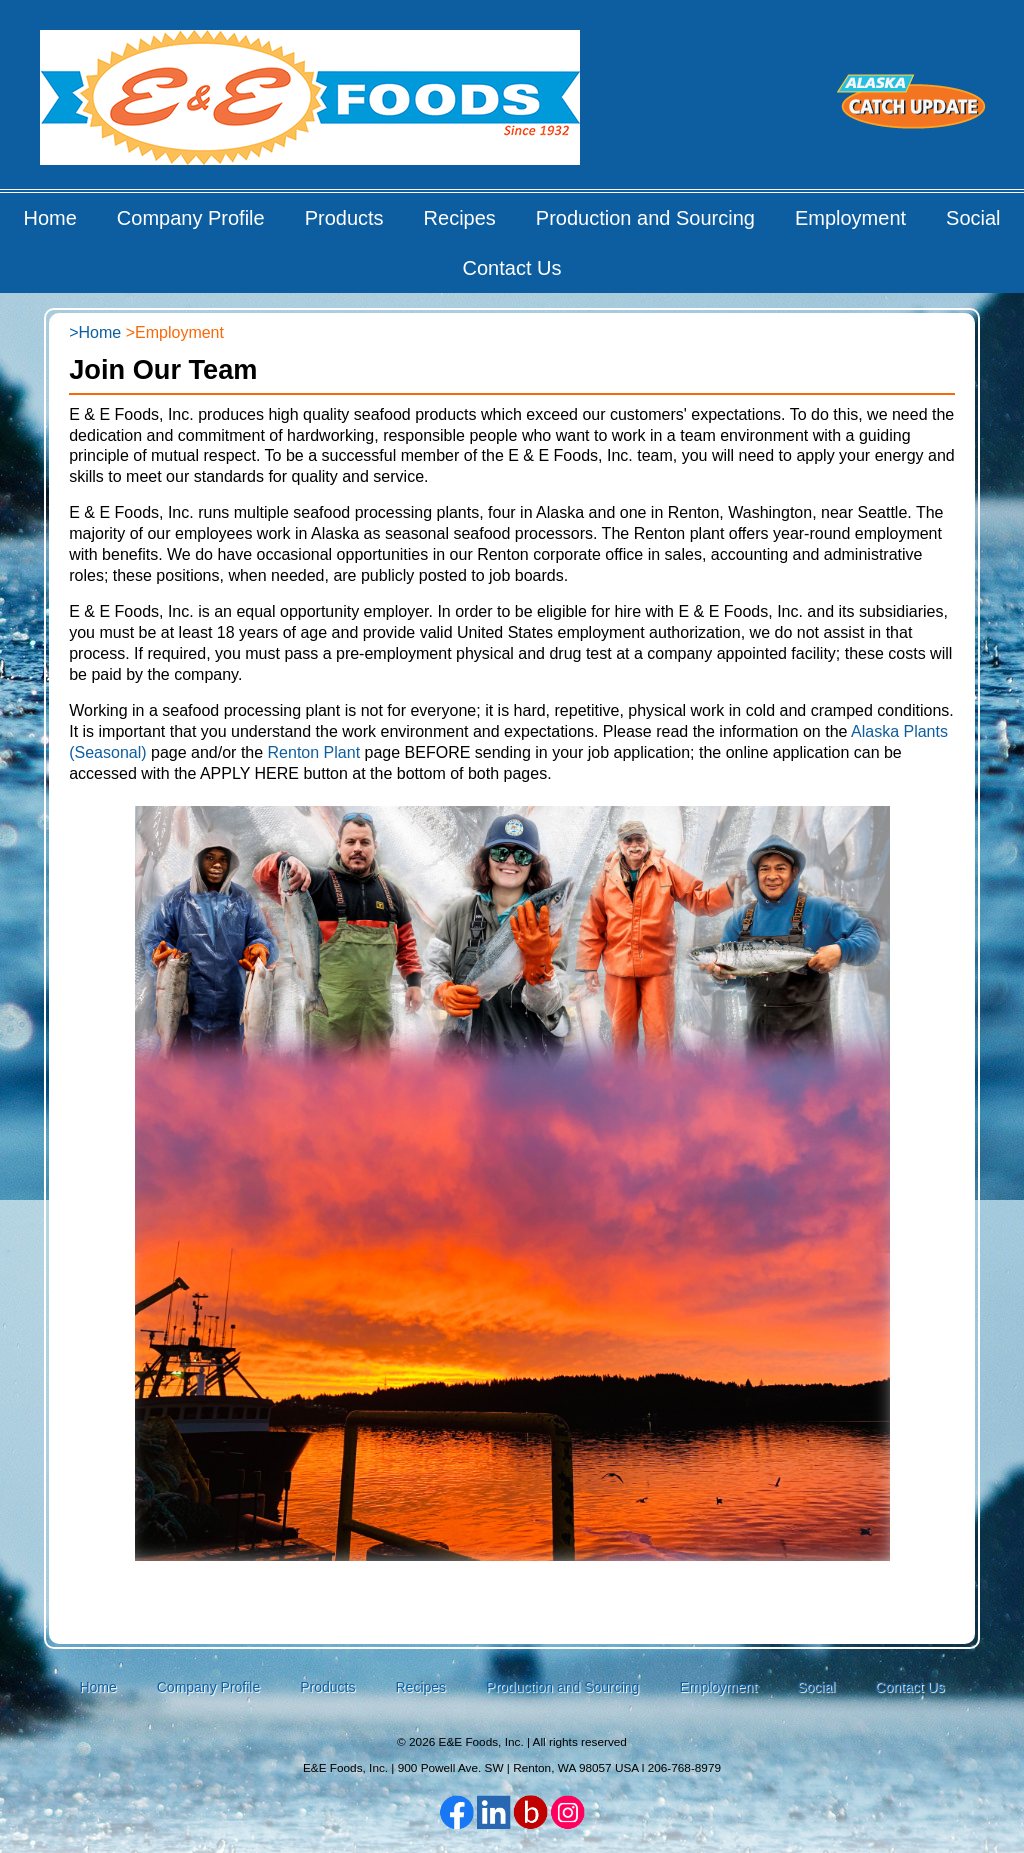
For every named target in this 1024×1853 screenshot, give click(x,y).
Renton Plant (314, 752)
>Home (95, 332)
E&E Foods (311, 104)
